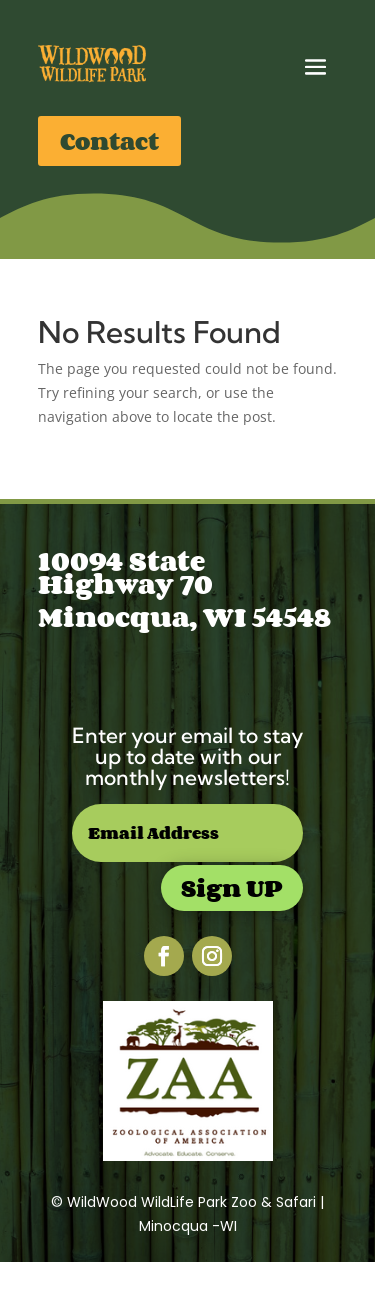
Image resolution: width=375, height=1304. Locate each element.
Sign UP (232, 887)
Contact (109, 140)
